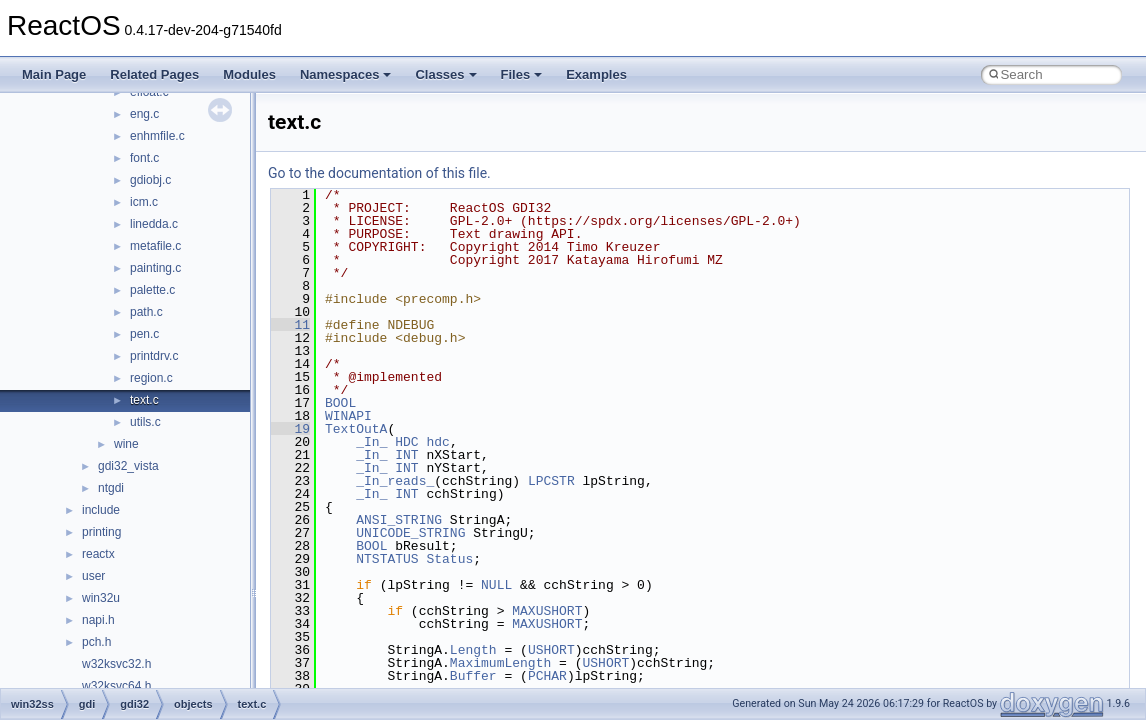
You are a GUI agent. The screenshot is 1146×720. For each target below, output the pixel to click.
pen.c (144, 334)
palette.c (152, 290)
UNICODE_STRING (410, 533)
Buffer (473, 676)
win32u (101, 598)
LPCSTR (551, 481)
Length (473, 650)
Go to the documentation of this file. (379, 173)
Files (522, 74)
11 (290, 325)
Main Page (54, 74)
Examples (596, 74)
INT (406, 455)
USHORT (551, 650)
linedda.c (154, 224)
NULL (496, 585)
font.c (144, 158)
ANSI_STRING (399, 520)
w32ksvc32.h (116, 664)
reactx (98, 554)
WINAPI (348, 416)
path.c (146, 312)
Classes (445, 74)
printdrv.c (154, 356)
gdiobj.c (150, 180)
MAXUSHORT (547, 611)
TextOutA (356, 429)
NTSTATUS (387, 559)
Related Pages (154, 74)
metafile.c (155, 246)
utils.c (145, 422)
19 (290, 429)
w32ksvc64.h (116, 686)
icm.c (144, 202)
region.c (151, 378)
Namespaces (346, 74)
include (101, 510)
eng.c (144, 114)
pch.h (96, 642)
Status (449, 559)
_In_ (371, 442)
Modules (249, 74)
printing (101, 532)
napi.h (98, 620)
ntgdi (111, 488)
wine (126, 444)
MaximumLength (500, 663)
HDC (406, 442)
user (93, 576)
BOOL (340, 403)
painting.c (155, 268)
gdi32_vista (128, 466)
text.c (144, 400)
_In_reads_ (395, 481)
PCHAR (547, 676)
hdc (437, 442)
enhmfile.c (157, 136)
